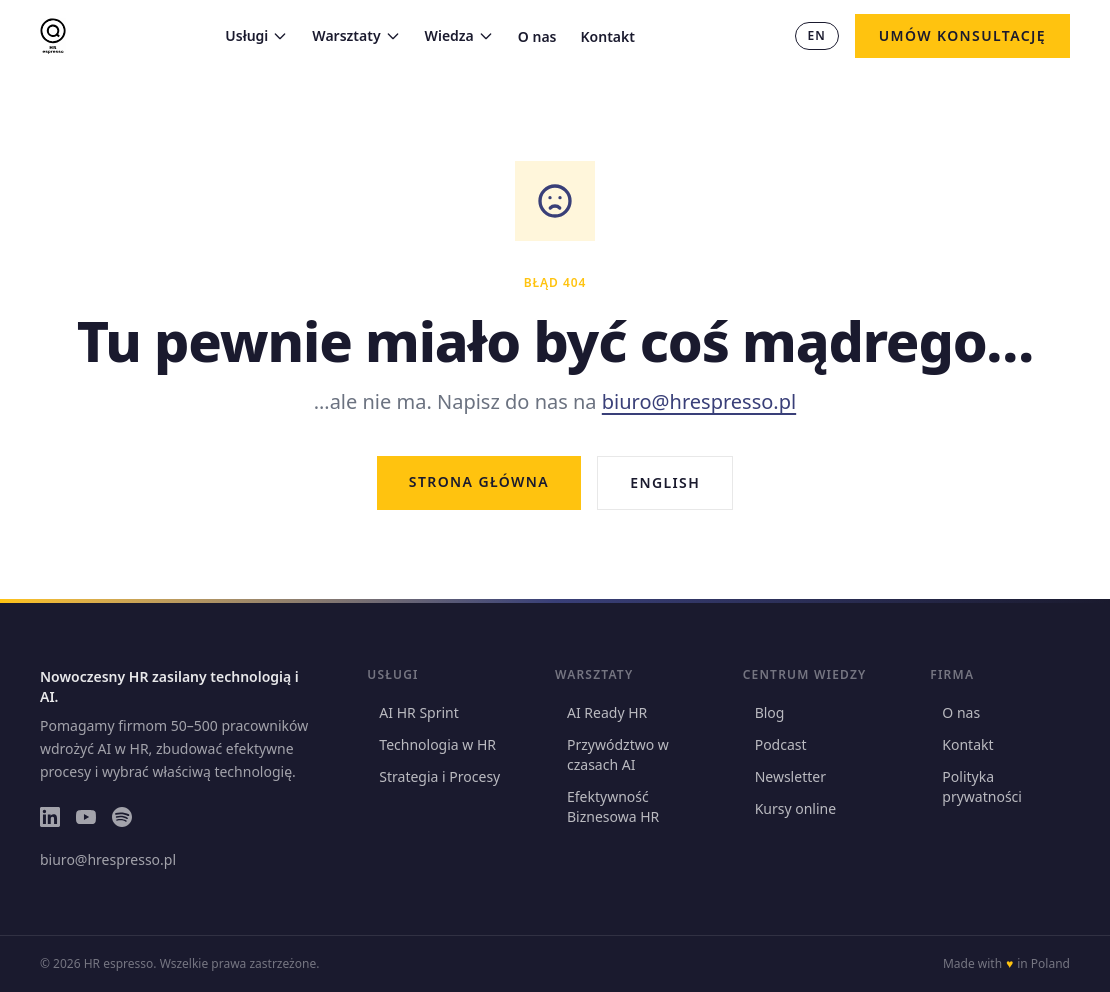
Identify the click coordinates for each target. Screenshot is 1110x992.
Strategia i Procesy (433, 776)
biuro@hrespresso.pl (699, 401)
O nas (537, 36)
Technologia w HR (431, 744)
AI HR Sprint (412, 712)
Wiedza (459, 35)
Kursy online (789, 808)
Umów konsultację (962, 35)
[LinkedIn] (50, 817)
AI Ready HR (601, 712)
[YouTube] (86, 817)
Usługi (256, 35)
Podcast (775, 744)
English (665, 482)
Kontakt (608, 36)
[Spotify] (122, 817)
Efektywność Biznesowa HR (607, 806)
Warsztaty (356, 35)
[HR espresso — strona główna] (53, 36)
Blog (764, 712)
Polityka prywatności (976, 786)
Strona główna (479, 481)
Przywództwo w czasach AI (612, 754)
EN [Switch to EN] (817, 35)
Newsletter (784, 776)
